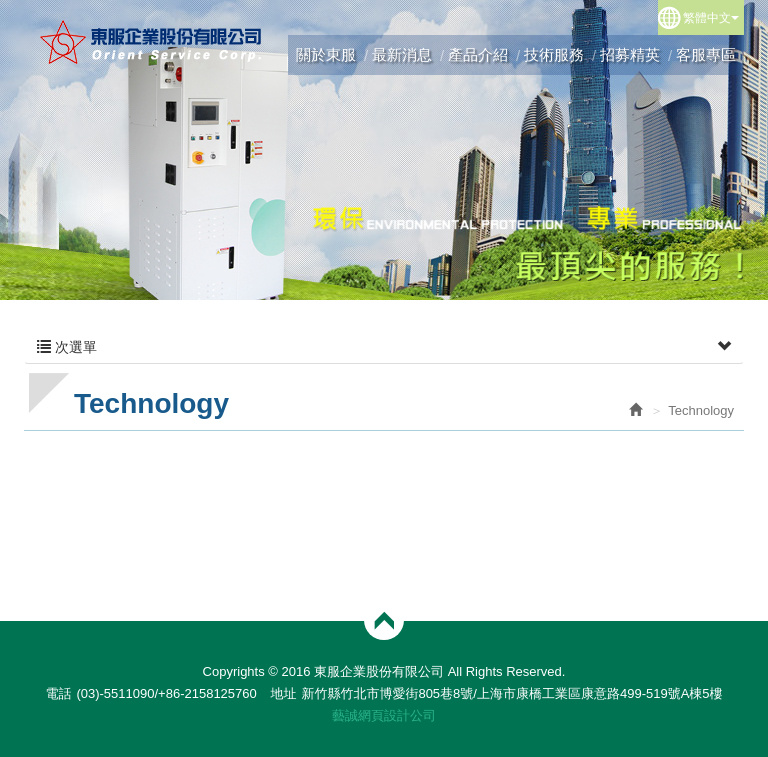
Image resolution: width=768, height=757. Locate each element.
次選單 (384, 347)
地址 (283, 693)
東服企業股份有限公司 (151, 42)
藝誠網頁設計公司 (384, 715)
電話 (58, 693)
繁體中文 (711, 18)
